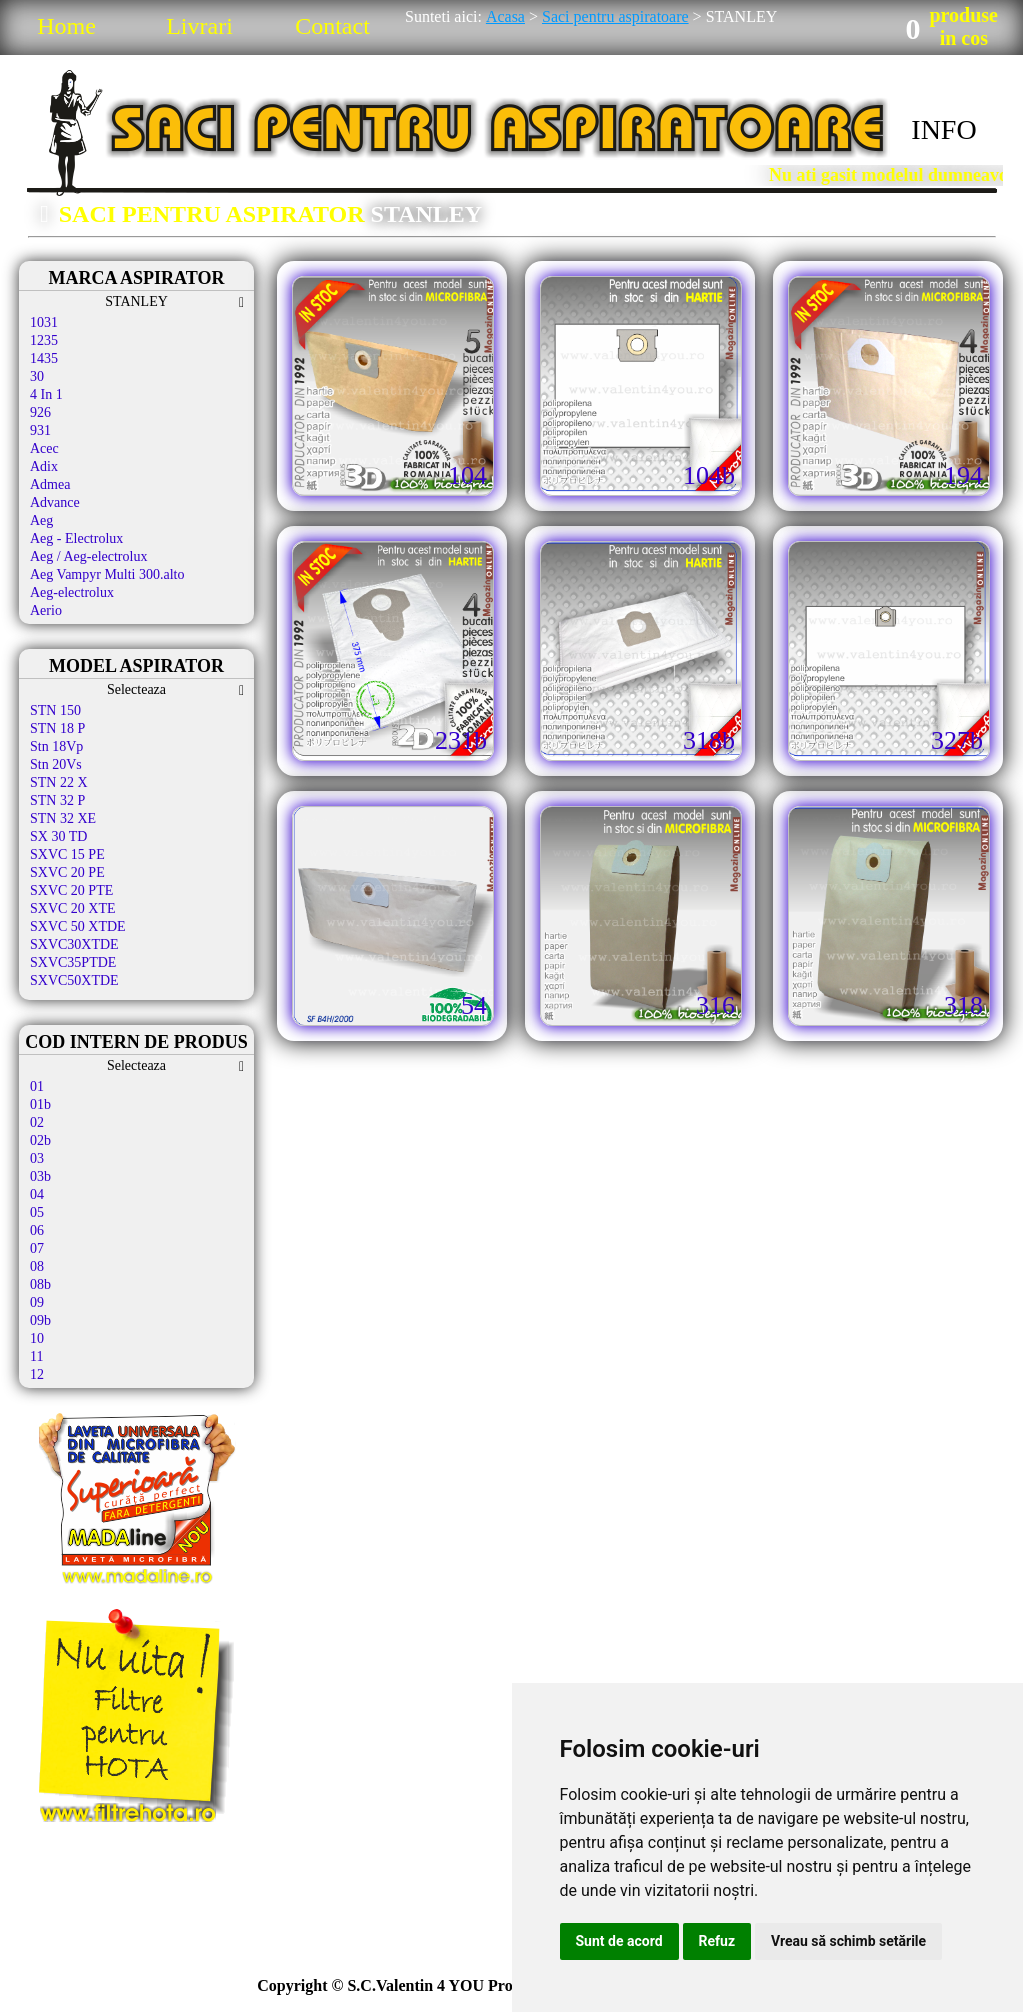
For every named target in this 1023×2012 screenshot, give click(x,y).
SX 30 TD (58, 836)
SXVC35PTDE (73, 962)
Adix (44, 466)
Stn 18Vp (56, 746)
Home (66, 26)
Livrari (199, 26)
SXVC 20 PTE (71, 890)
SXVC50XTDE (74, 980)
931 (40, 430)
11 (36, 1356)
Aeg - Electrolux (76, 538)
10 (37, 1338)
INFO (943, 129)
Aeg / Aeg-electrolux (88, 556)
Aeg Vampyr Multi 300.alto (107, 574)
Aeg (41, 520)
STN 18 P (57, 728)
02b (40, 1140)
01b (40, 1104)
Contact (332, 26)
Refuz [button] (717, 1941)
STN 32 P (57, 800)
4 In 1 (46, 394)
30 (37, 376)
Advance (55, 502)
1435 (44, 358)
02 (37, 1122)
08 (37, 1266)
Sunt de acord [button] (619, 1941)
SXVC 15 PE (67, 854)
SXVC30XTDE (74, 944)
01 (37, 1086)
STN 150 (55, 710)
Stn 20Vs (56, 764)
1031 (44, 322)
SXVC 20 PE (67, 872)
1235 (44, 340)
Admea (50, 484)
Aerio (46, 610)
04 (37, 1194)
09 (37, 1302)
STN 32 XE (63, 818)
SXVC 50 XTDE (78, 926)
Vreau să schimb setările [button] (848, 1941)
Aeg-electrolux (72, 592)
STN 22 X (59, 782)
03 (37, 1158)
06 (37, 1230)
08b (40, 1284)
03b (40, 1176)
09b (40, 1320)
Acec (44, 448)
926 (40, 412)
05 (37, 1212)
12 (37, 1374)
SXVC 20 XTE (73, 908)
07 (37, 1248)
